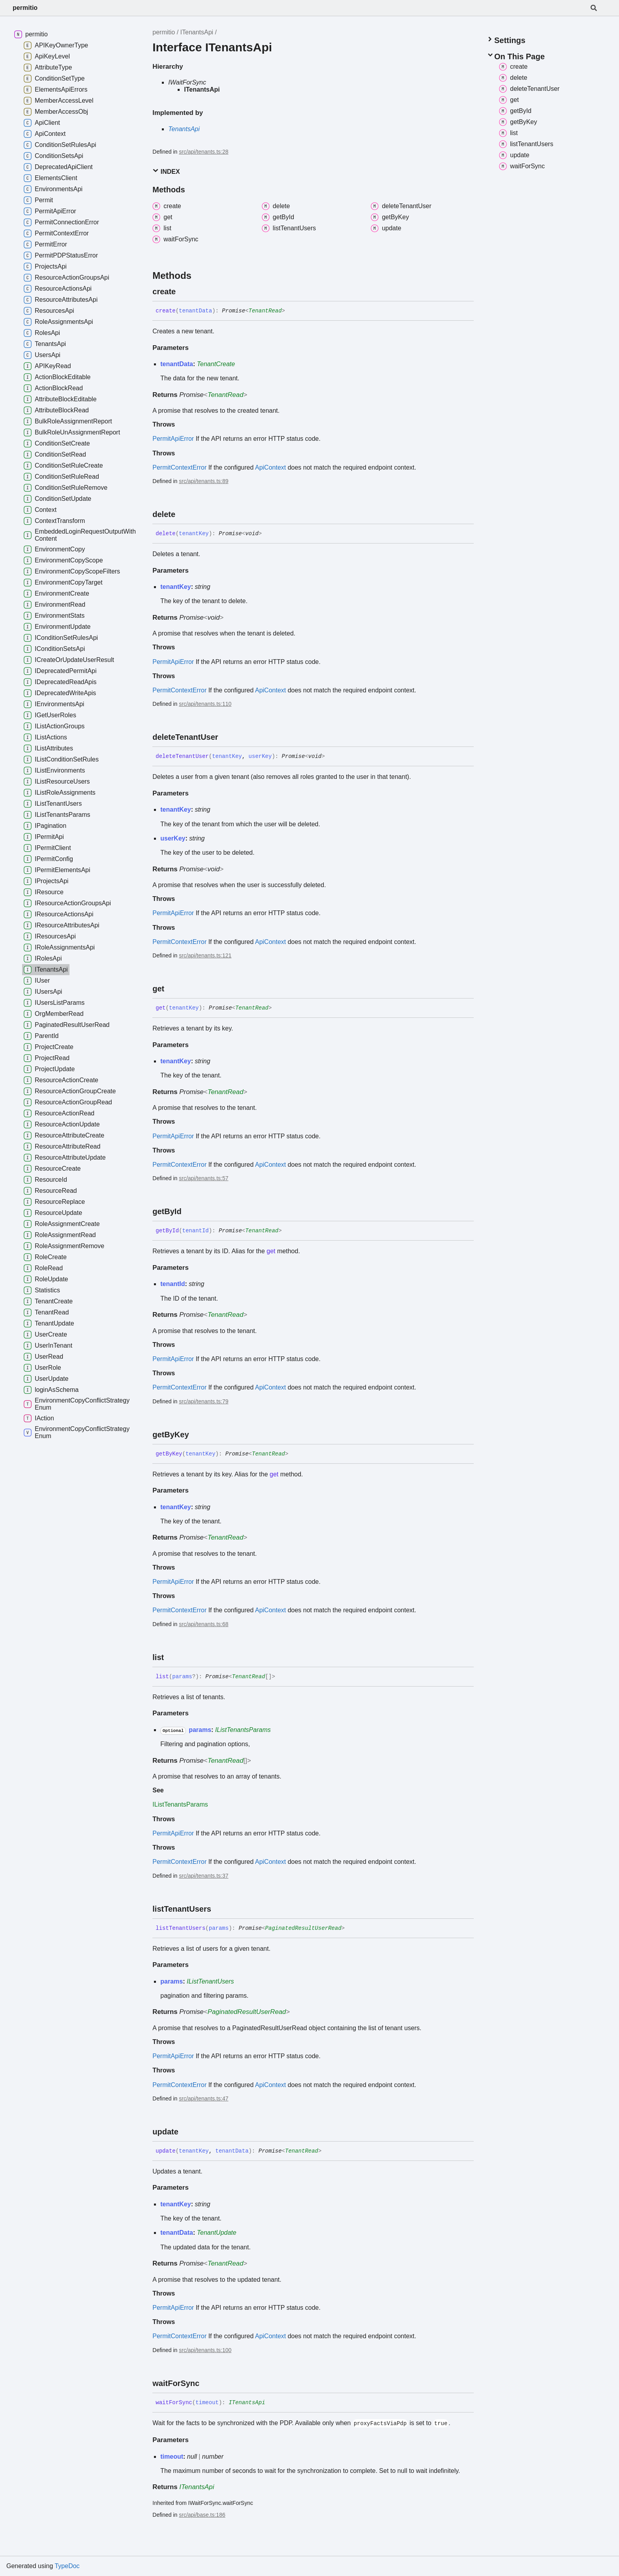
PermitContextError (179, 467)
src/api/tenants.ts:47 (203, 2098)
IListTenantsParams (243, 1729)
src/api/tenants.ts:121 (205, 955)
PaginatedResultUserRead (303, 1928)
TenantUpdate (216, 2232)
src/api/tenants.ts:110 (205, 704)
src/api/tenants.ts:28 (203, 152)
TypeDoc (66, 2566)
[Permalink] (183, 291)
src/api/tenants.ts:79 (203, 1401)
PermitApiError (173, 438)
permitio (25, 7)
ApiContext (270, 467)
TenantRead (265, 311)
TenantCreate (216, 364)
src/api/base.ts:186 (202, 2515)
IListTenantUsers (210, 1981)
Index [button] (166, 171)
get (270, 1251)
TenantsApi (183, 129)
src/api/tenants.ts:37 (203, 1876)
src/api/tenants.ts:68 (203, 1624)
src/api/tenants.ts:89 (203, 481)
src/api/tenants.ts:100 (205, 2350)
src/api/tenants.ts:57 (203, 1178)
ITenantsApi (197, 32)
